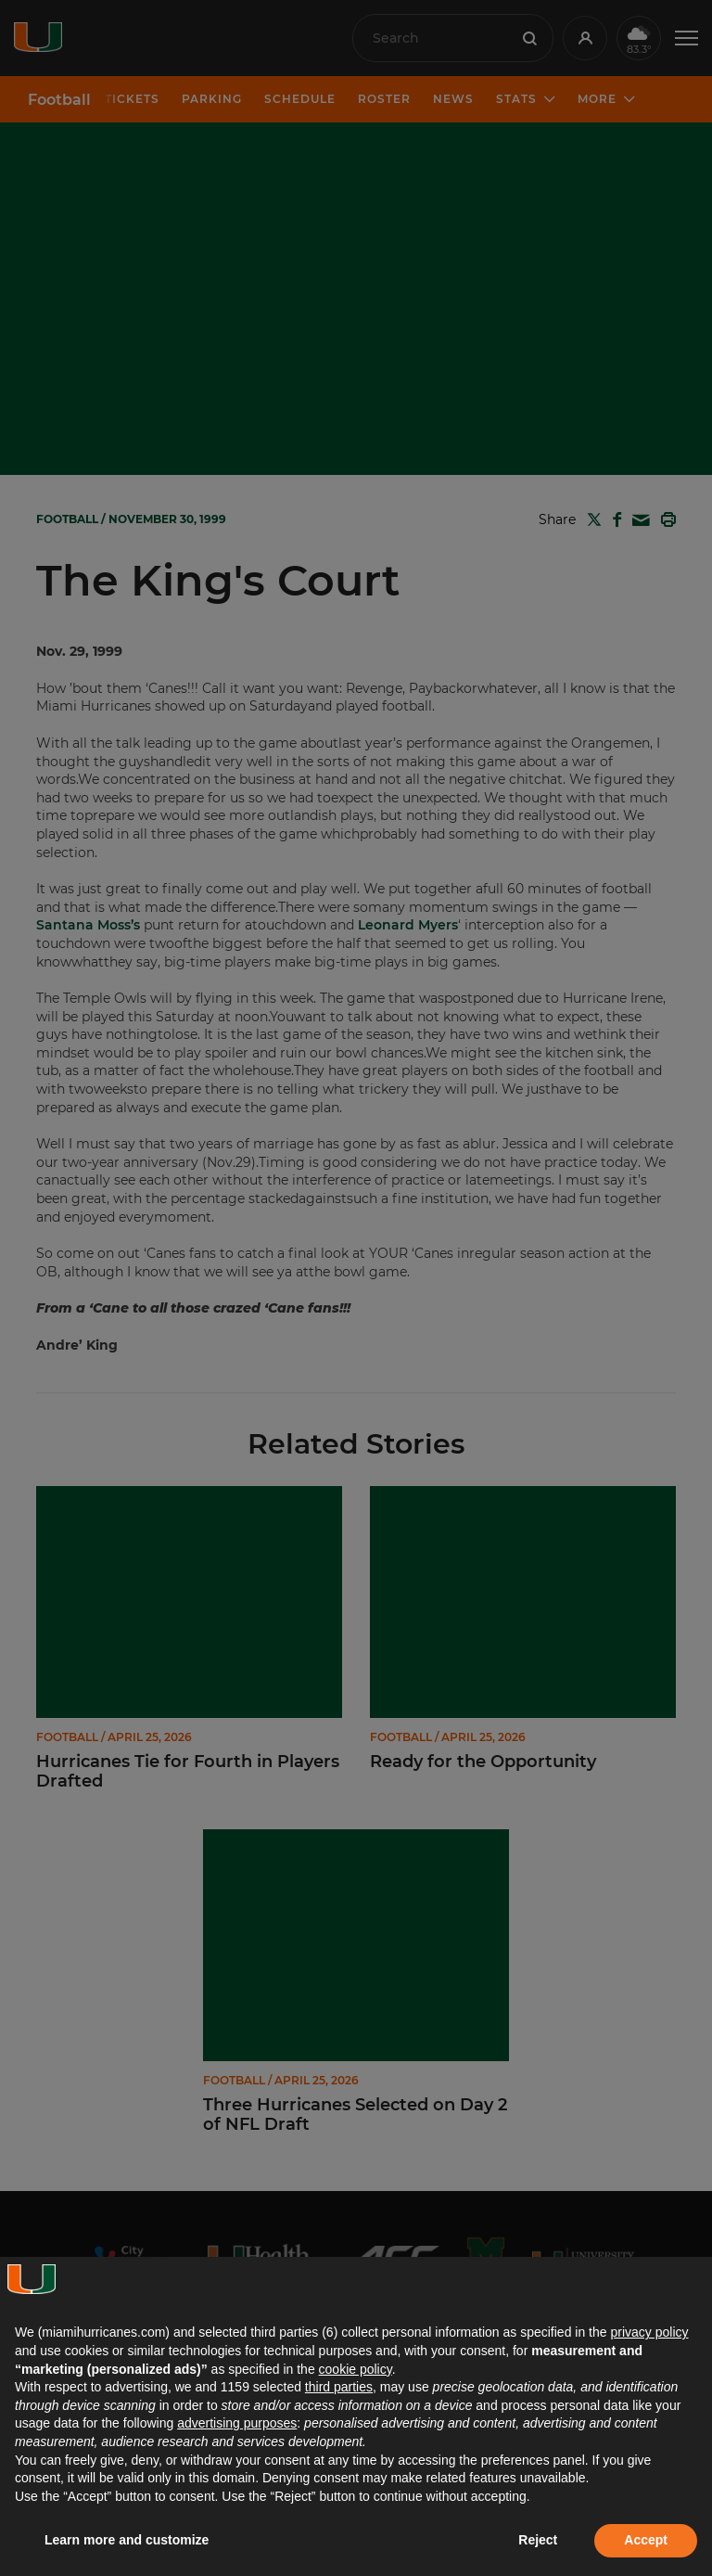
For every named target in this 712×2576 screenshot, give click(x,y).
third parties (339, 2386)
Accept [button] (646, 2539)
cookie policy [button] (355, 2369)
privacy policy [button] (649, 2332)
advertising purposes (237, 2423)
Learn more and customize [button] (126, 2539)
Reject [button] (537, 2539)
